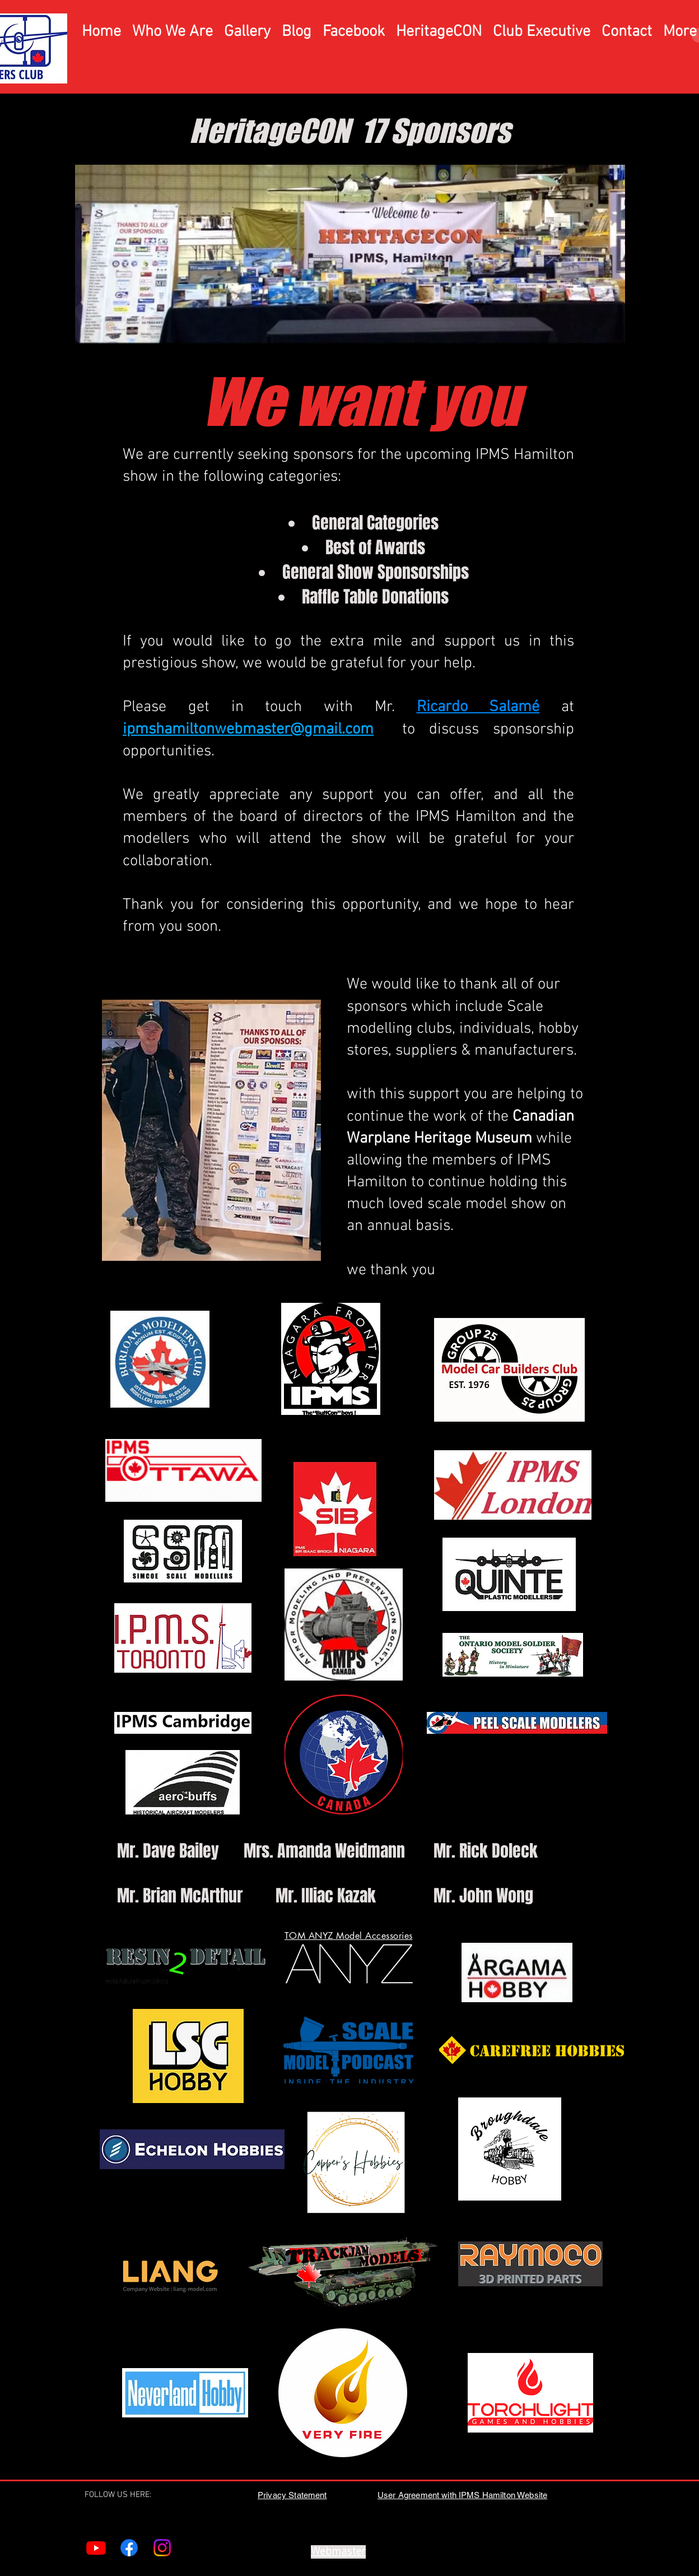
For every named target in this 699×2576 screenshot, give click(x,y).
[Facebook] (129, 2547)
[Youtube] (96, 2547)
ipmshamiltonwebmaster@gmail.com (248, 729)
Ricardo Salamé (478, 707)
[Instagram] (162, 2547)
